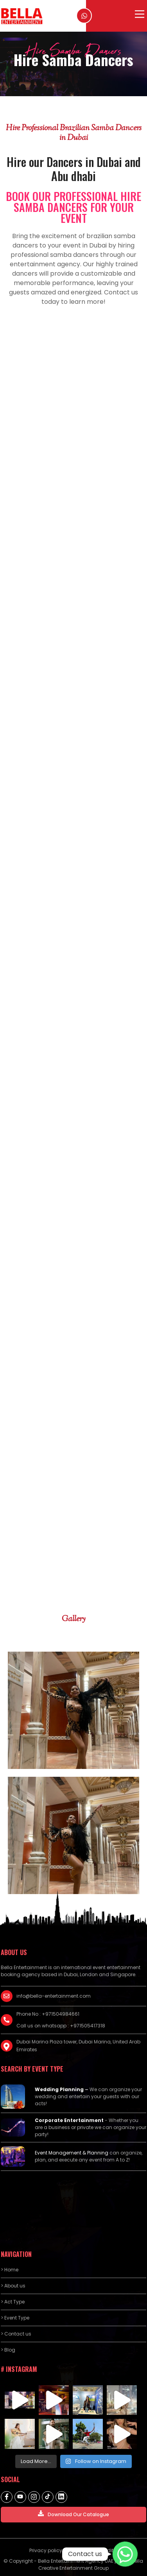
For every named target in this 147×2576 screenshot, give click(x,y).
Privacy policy (45, 2550)
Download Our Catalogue (73, 2514)
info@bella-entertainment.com (53, 1996)
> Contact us (16, 2333)
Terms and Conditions (97, 2550)
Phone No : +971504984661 (47, 2014)
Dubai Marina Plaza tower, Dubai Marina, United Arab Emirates (78, 2045)
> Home (9, 2269)
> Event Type (15, 2317)
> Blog (8, 2349)
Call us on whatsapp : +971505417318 (60, 2025)
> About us (13, 2285)
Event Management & (61, 2152)
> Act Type (13, 2301)
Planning (97, 2152)
